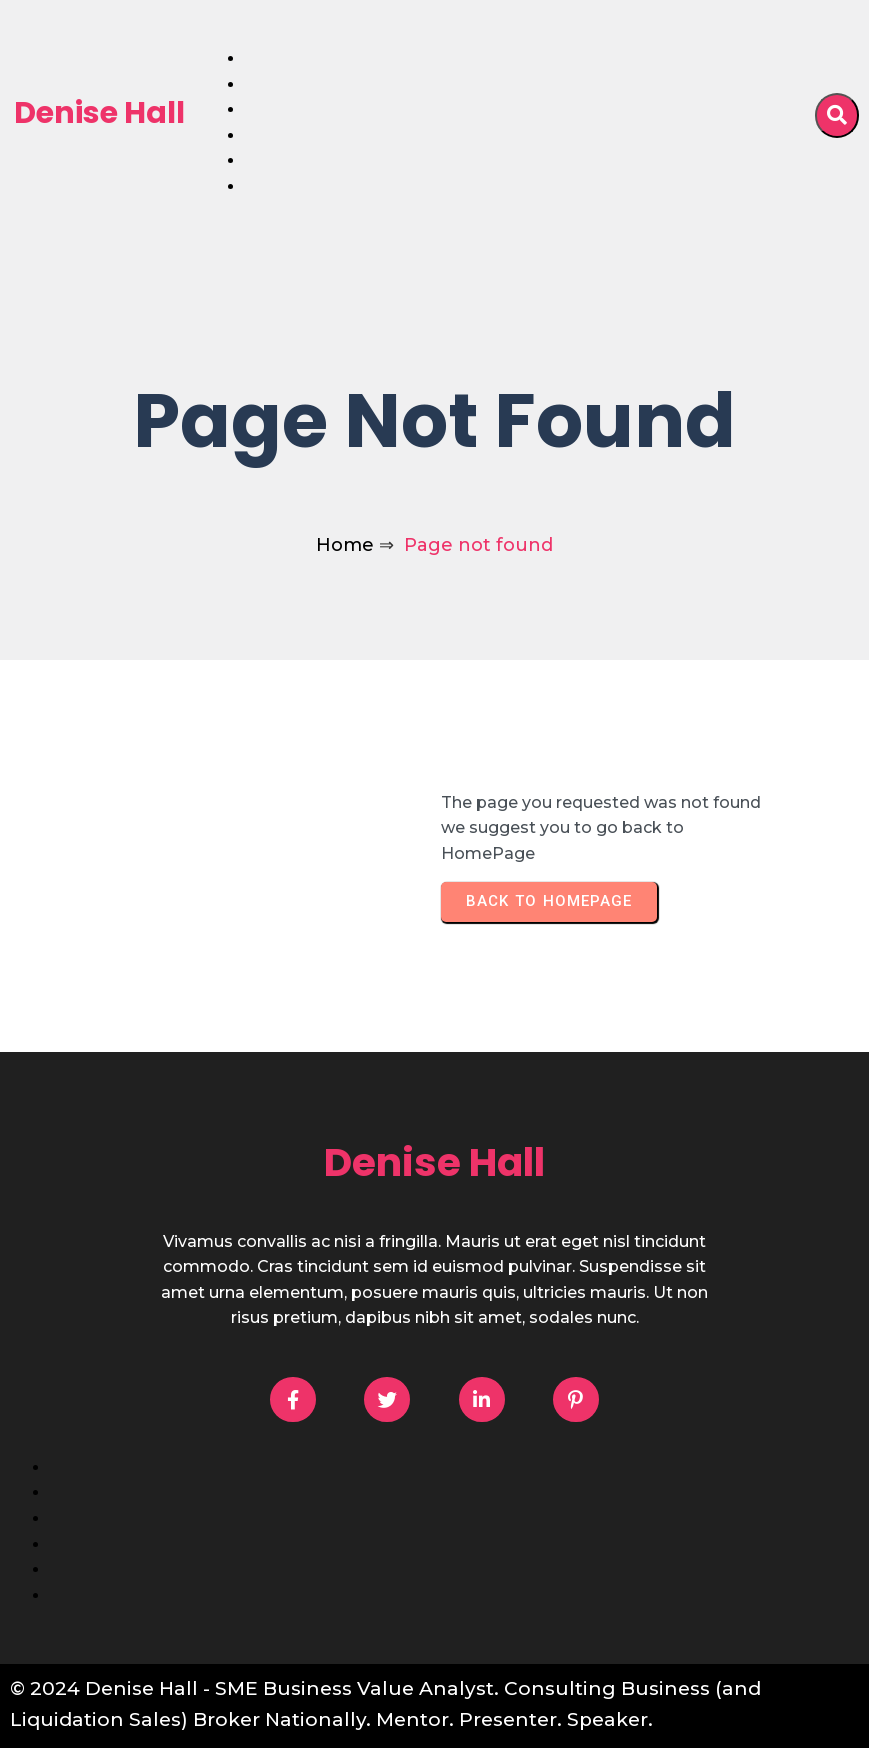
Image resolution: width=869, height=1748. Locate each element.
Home (345, 545)
